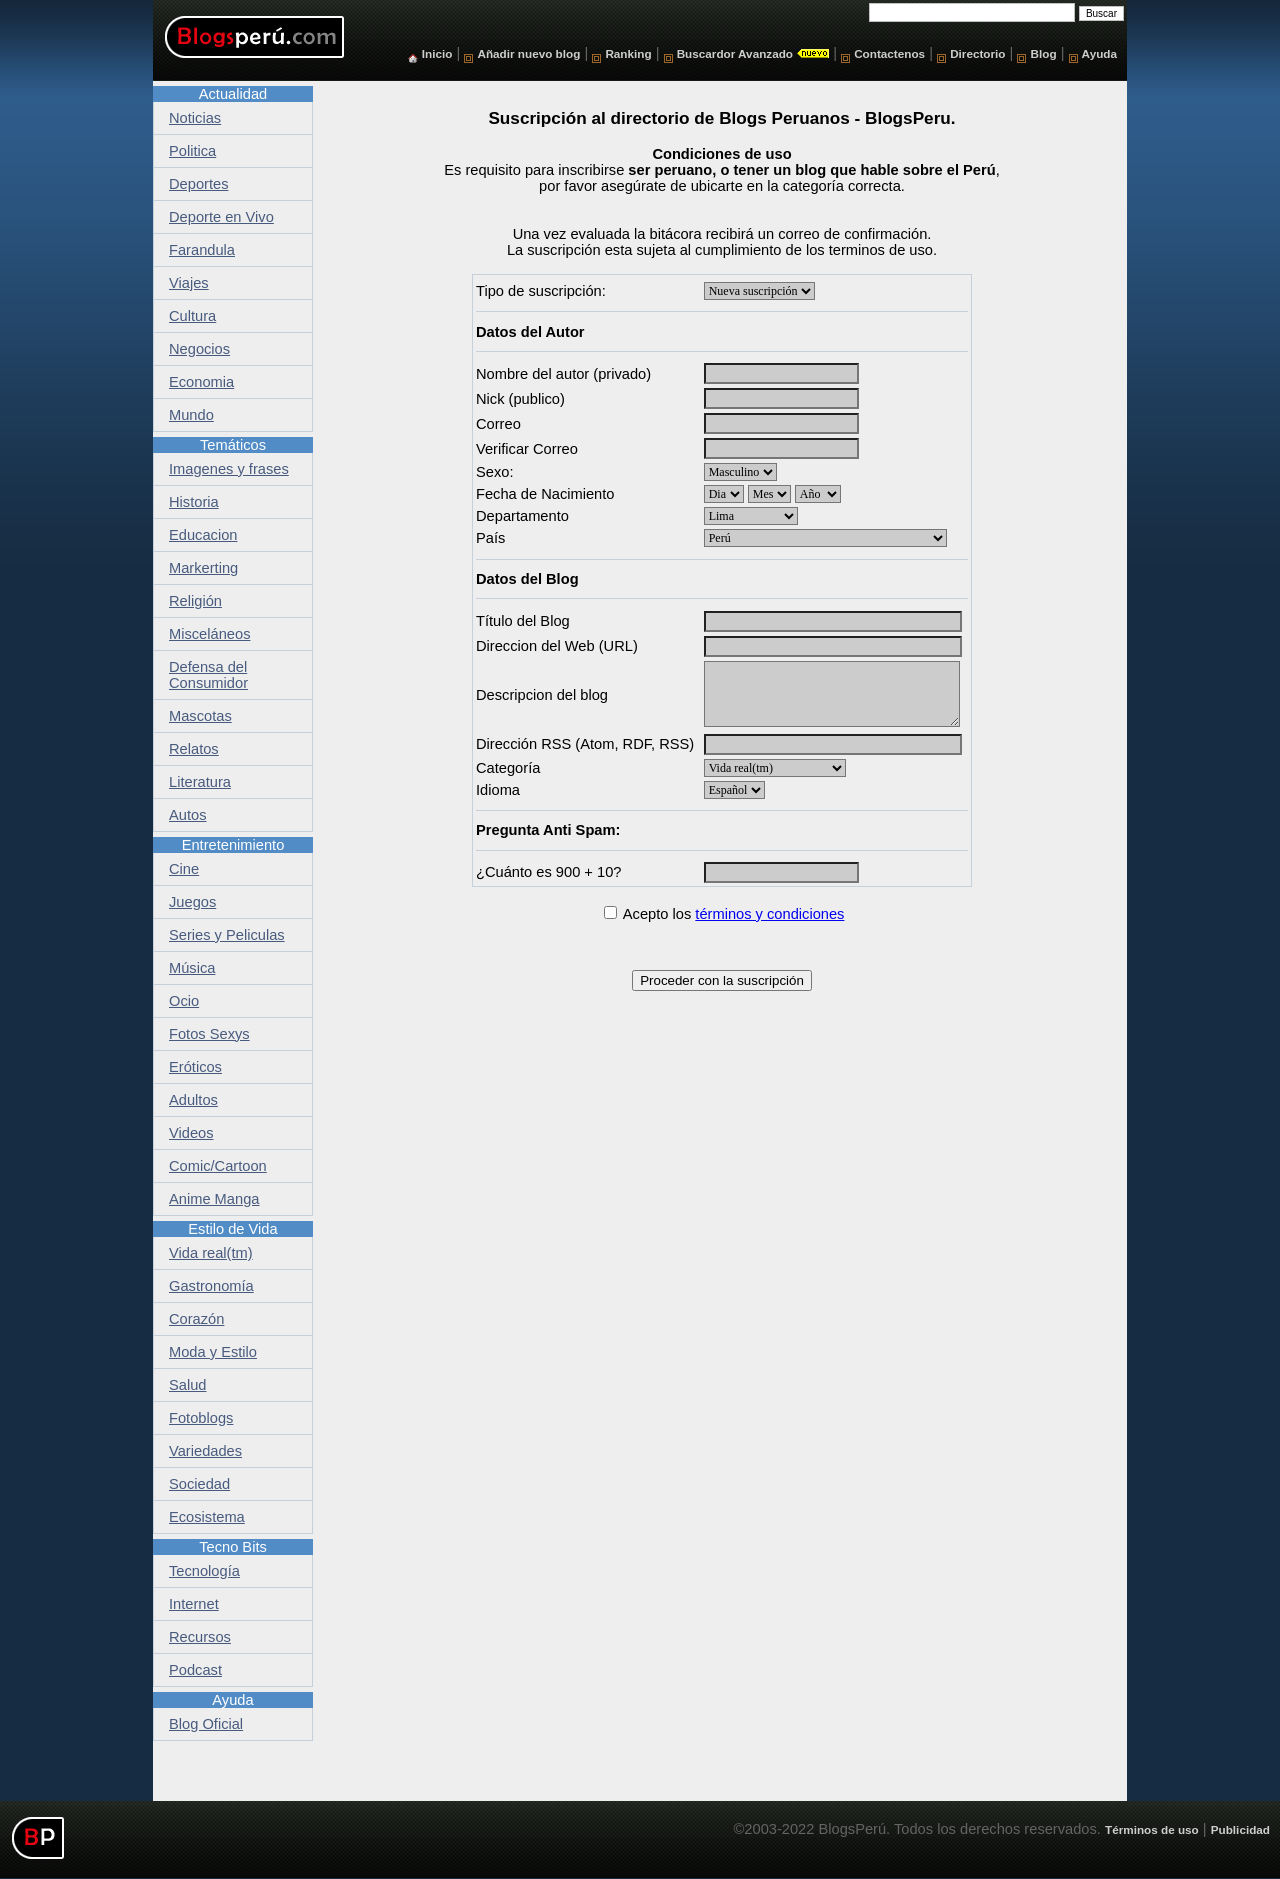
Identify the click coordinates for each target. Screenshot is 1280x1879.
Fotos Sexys (209, 1034)
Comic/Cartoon (218, 1166)
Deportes (198, 184)
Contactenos (889, 53)
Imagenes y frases (229, 469)
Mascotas (200, 716)
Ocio (184, 1001)
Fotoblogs (201, 1418)
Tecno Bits (233, 1547)
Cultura (192, 316)
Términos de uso (1152, 1829)
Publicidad (1240, 1829)
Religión (195, 601)
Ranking (628, 53)
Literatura (200, 782)
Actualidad (233, 94)
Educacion (203, 535)
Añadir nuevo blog (528, 53)
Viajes (189, 283)
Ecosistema (207, 1517)
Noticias (195, 118)
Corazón (196, 1319)
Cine (184, 869)
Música (192, 968)
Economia (201, 382)
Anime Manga (214, 1199)
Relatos (194, 749)
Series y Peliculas (227, 935)
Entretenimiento (233, 845)
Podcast (195, 1670)
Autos (187, 815)
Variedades (205, 1451)
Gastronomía (211, 1286)
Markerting (203, 568)
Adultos (193, 1100)
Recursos (200, 1637)
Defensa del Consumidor (208, 675)
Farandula (202, 250)
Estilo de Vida (232, 1229)
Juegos (192, 902)
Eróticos (195, 1067)
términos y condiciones (769, 914)
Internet (194, 1604)
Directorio (977, 53)
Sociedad (199, 1484)
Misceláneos (209, 634)
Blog (1044, 53)
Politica (192, 151)
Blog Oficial (206, 1724)
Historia (194, 502)
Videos (191, 1133)
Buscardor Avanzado (735, 53)
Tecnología (204, 1571)
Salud (188, 1385)
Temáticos (233, 445)
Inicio (437, 53)
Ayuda (1099, 53)
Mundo (191, 415)
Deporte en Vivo (221, 217)
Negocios (199, 349)
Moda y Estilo (213, 1352)
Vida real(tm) (211, 1253)
